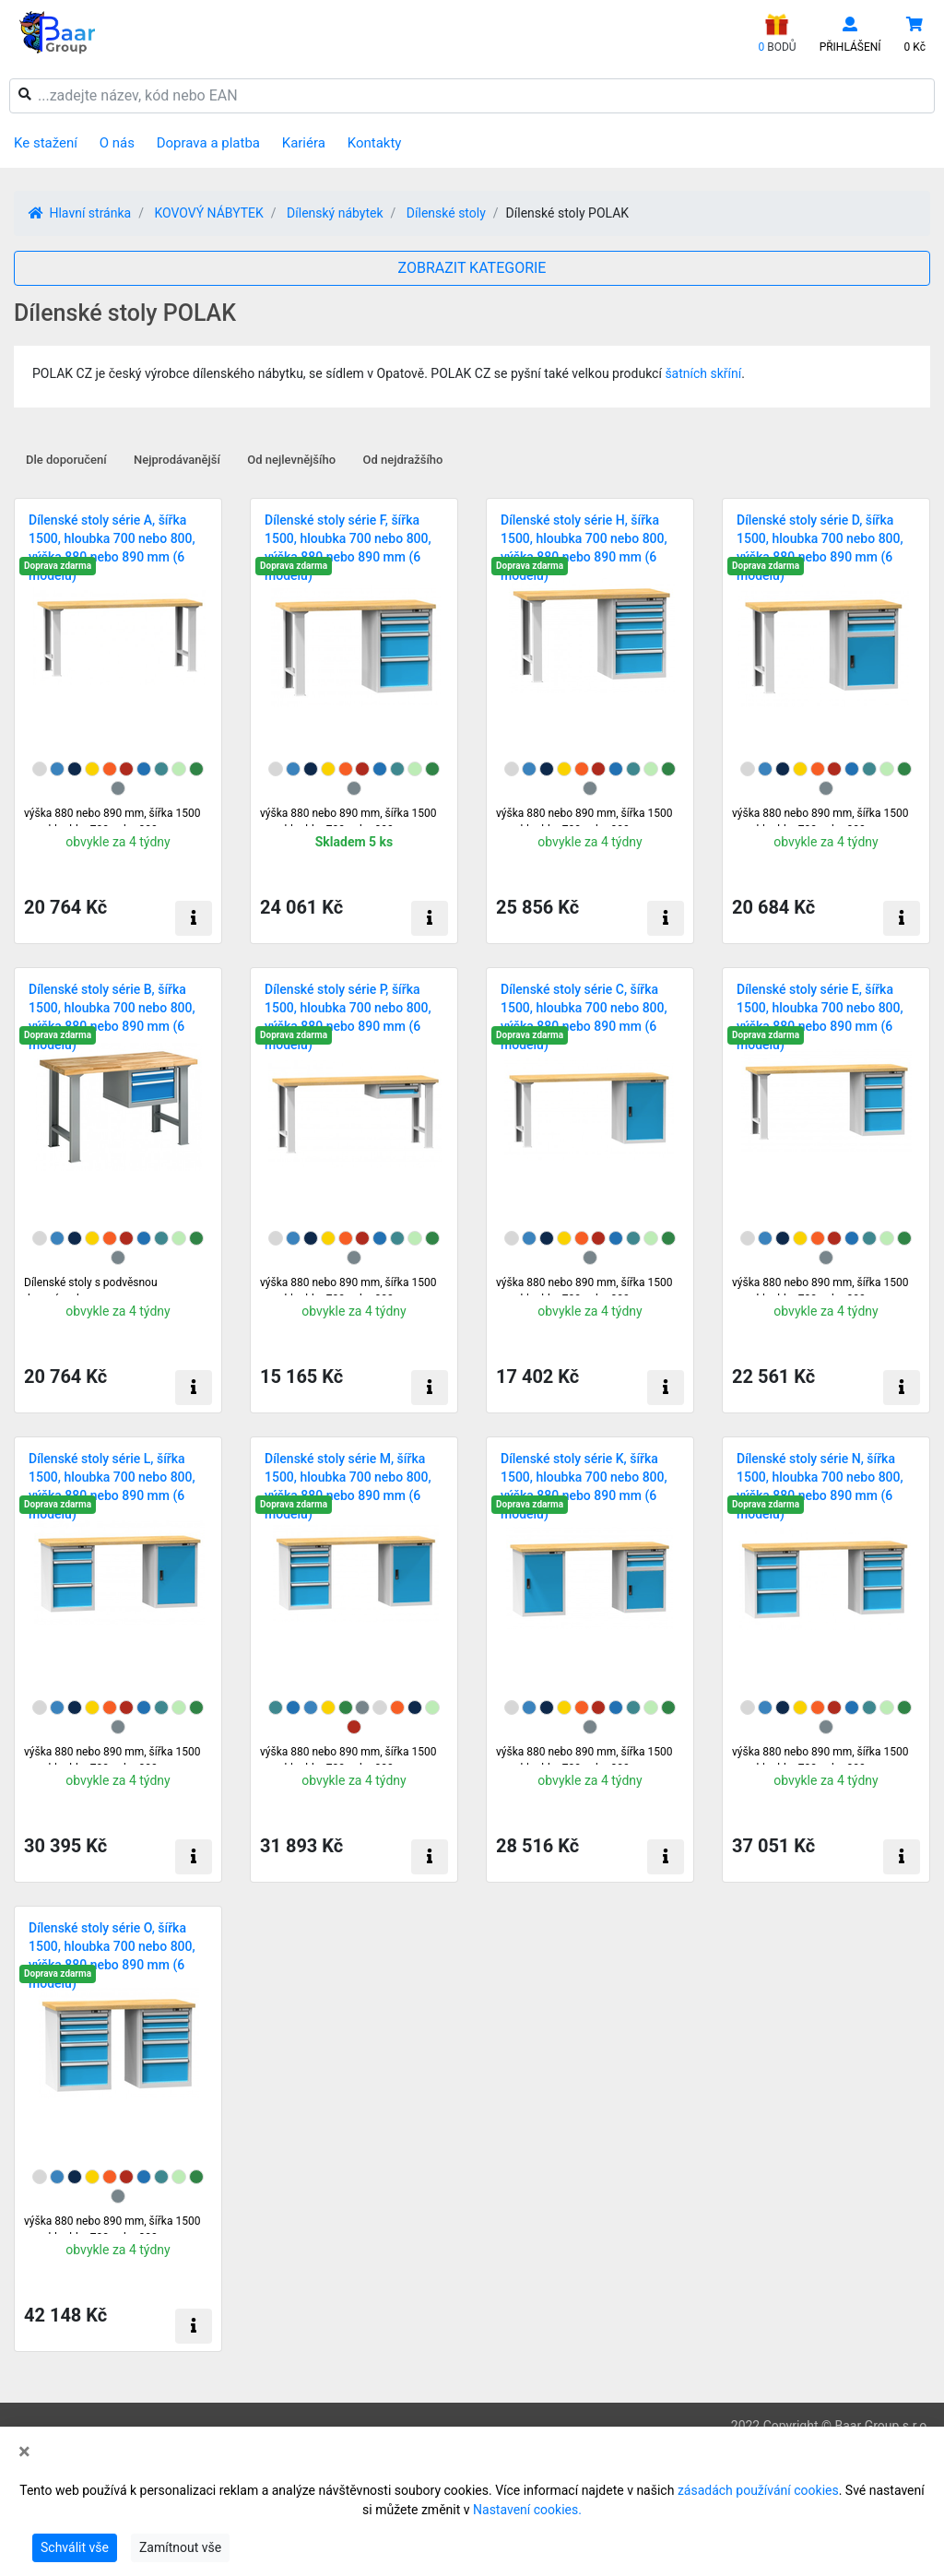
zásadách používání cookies (758, 2490)
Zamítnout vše (180, 2547)
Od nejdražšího (403, 460)
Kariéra (303, 143)
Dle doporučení (66, 460)
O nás (117, 143)
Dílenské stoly (446, 213)
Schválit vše (75, 2547)
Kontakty (375, 143)
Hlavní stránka (80, 213)
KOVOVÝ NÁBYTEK (208, 213)
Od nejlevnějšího (291, 460)
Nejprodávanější (177, 460)
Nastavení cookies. (527, 2509)
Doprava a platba (208, 143)
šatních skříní (703, 373)
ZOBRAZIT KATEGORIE (472, 268)
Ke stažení (45, 143)
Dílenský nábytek (335, 213)
